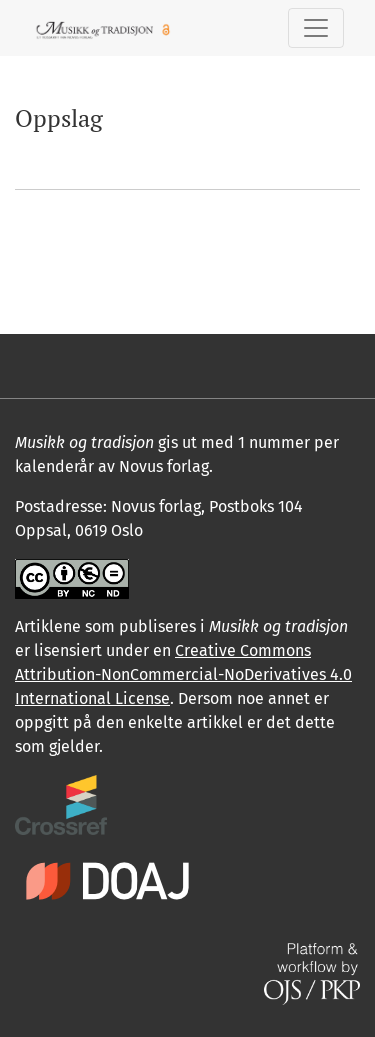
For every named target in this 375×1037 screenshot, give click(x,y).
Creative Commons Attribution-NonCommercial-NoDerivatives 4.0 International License (183, 674)
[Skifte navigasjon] (316, 28)
